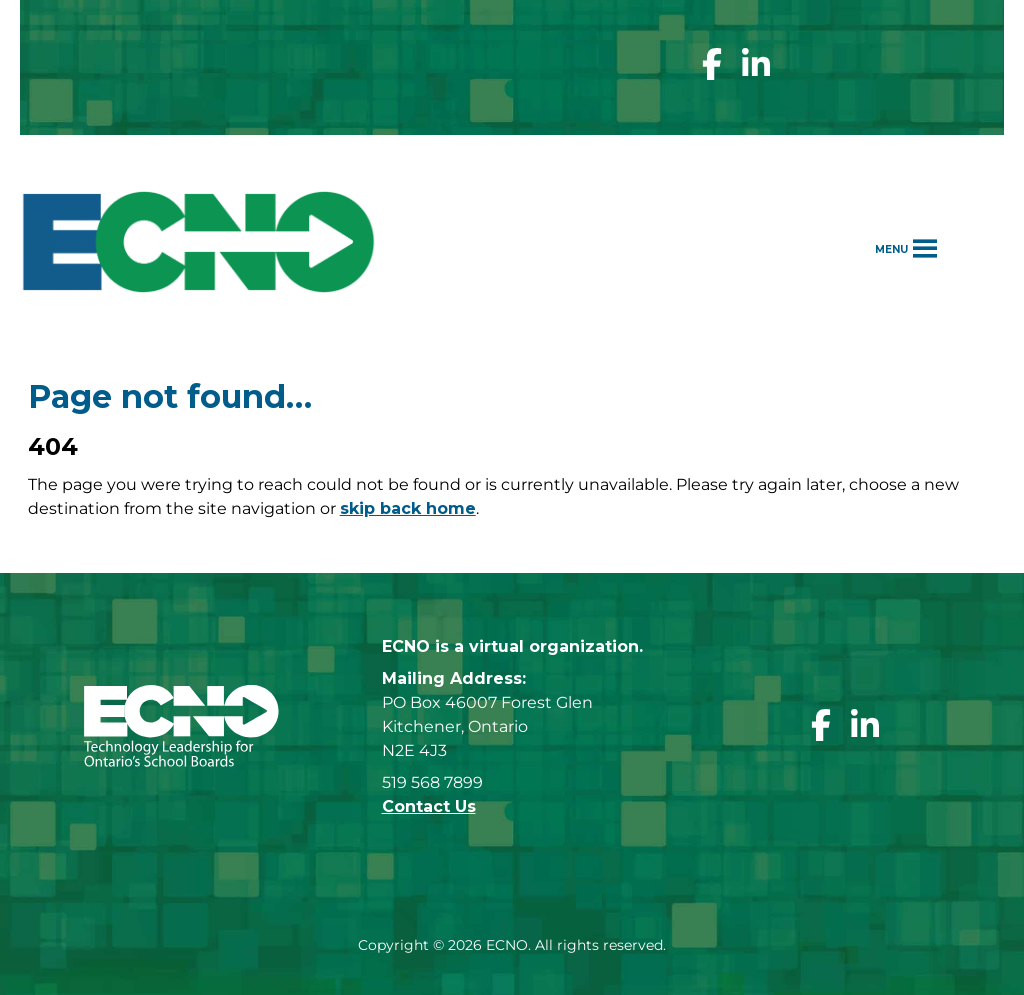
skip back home (408, 508)
